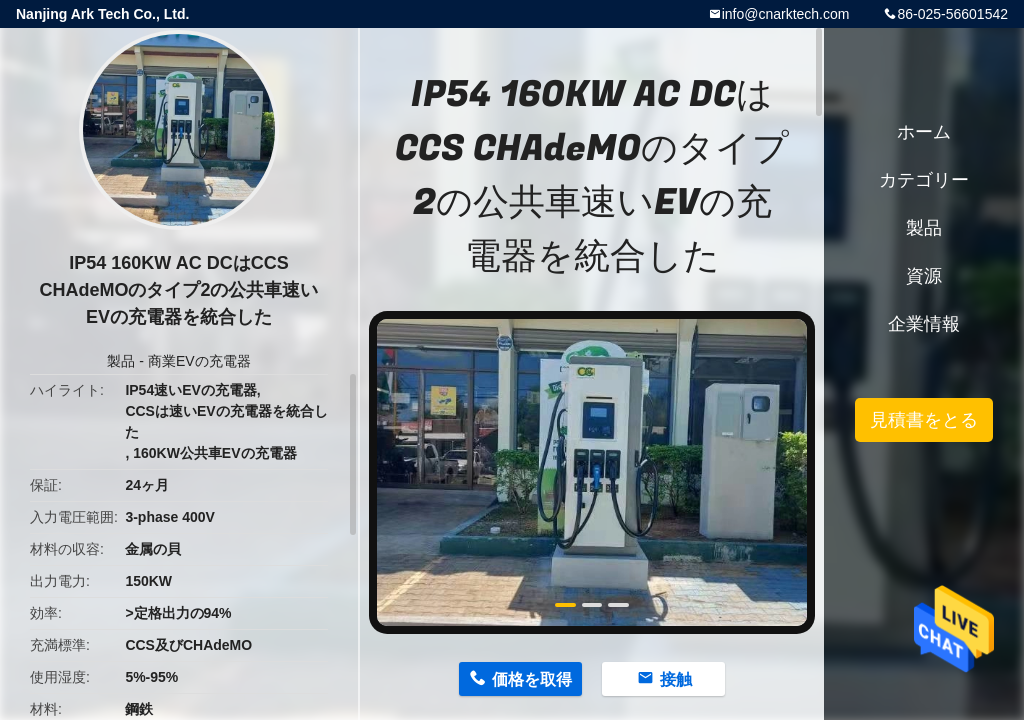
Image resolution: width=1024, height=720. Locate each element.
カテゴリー (924, 180)
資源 (924, 276)
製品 (121, 361)
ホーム (924, 132)
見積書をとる (924, 420)
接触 (676, 679)
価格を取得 (532, 679)
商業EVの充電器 (199, 361)
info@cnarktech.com (786, 14)
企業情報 (924, 324)
